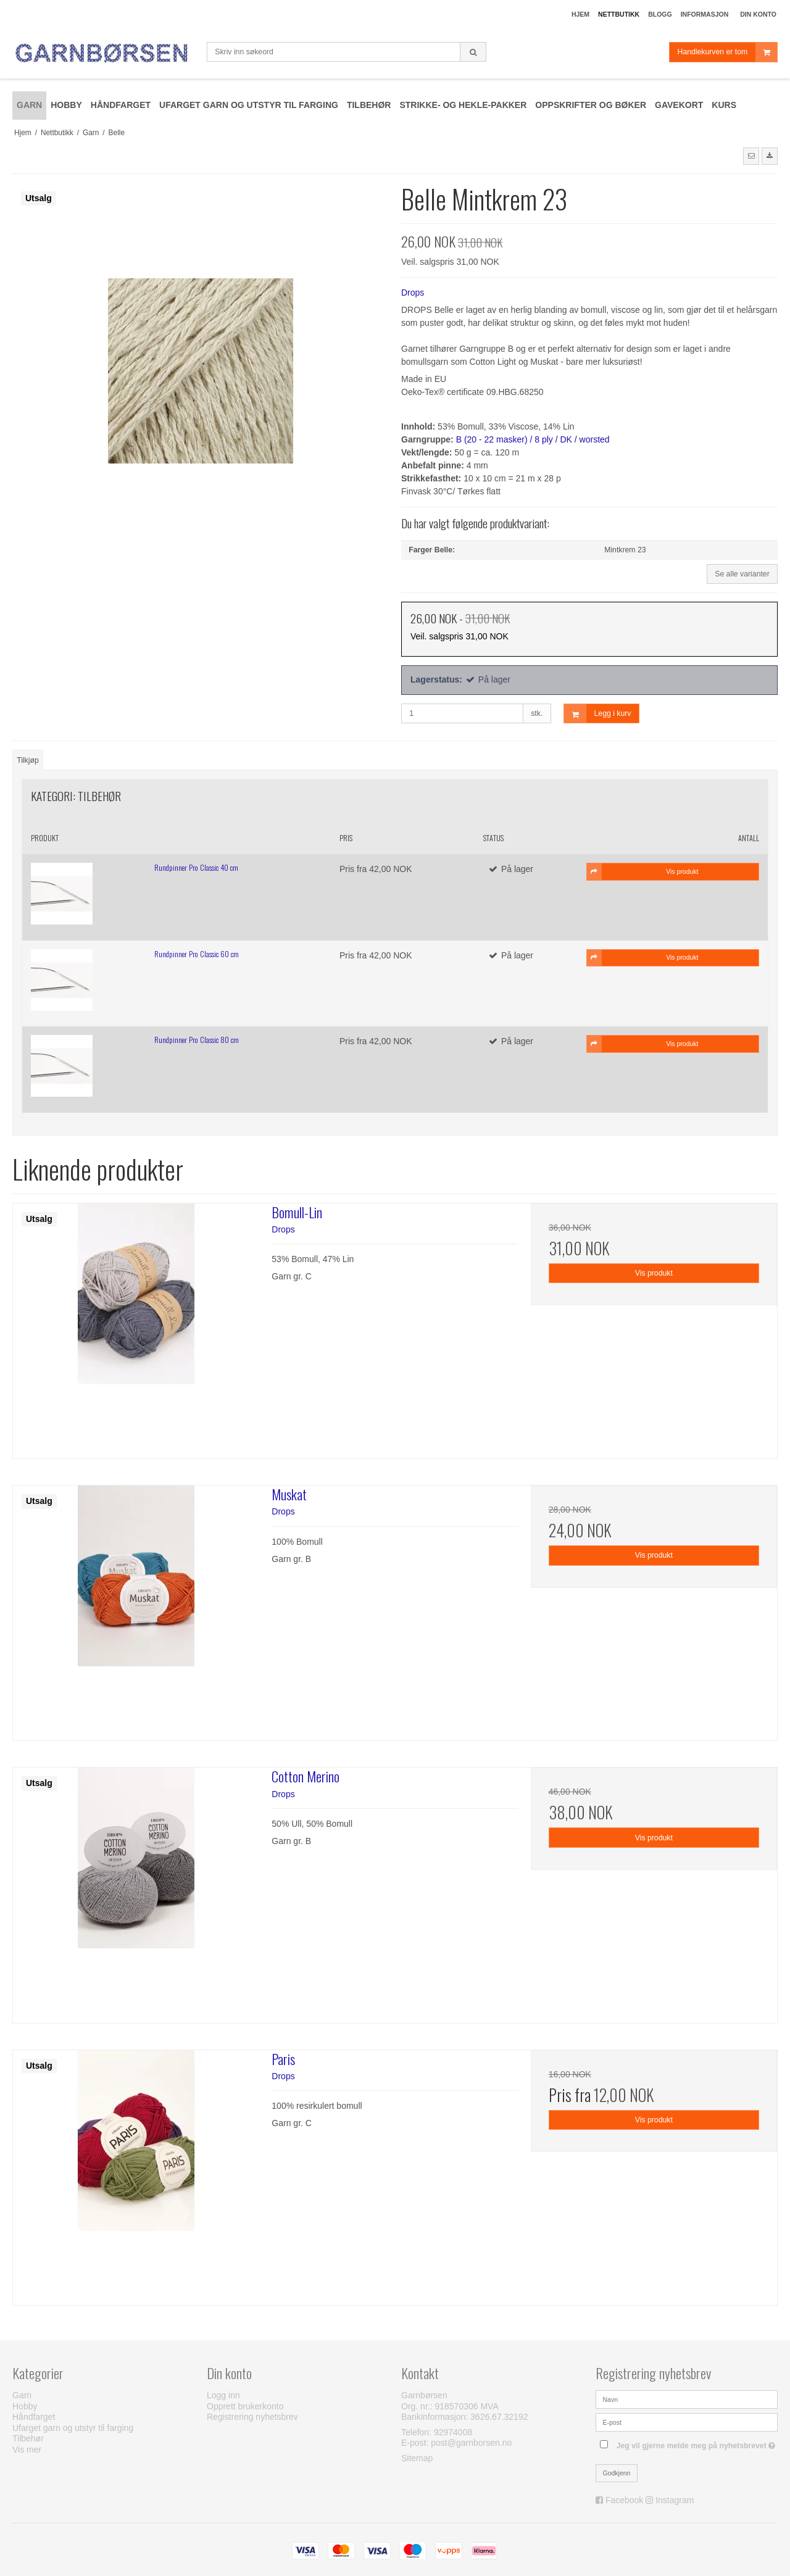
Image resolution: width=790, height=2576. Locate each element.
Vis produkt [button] (643, 871)
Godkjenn (617, 2473)
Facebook (624, 2500)
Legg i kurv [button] (597, 713)
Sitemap (417, 2458)
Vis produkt (654, 1273)
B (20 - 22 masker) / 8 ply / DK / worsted (533, 439)
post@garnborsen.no (471, 2443)
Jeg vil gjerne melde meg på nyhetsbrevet (697, 2443)
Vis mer (26, 2449)
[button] (751, 156)
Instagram (674, 2500)
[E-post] (687, 2422)
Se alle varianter (742, 574)
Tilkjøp (28, 760)
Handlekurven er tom (727, 52)
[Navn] (687, 2399)
